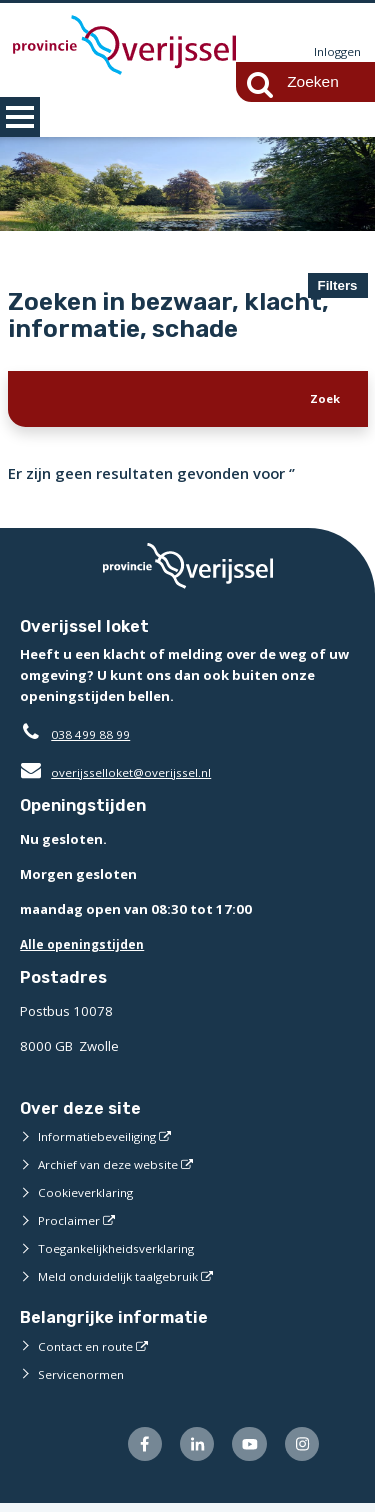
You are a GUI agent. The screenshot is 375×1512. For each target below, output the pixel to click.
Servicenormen (84, 1379)
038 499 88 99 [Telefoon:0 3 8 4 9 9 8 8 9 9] (95, 739)
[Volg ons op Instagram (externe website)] (299, 1451)
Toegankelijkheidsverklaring (124, 1253)
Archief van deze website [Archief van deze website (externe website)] (115, 1169)
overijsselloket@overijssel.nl (122, 777)
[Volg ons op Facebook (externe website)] (130, 1451)
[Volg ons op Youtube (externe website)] (243, 1451)
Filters (338, 285)
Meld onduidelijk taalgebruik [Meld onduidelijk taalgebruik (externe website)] (124, 1281)
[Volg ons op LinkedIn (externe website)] (186, 1451)
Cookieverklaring (89, 1197)
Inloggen (335, 52)
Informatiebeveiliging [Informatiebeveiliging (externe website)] (102, 1141)
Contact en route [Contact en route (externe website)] (88, 1351)
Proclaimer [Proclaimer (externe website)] (70, 1225)
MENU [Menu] (20, 117)
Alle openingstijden (86, 949)
